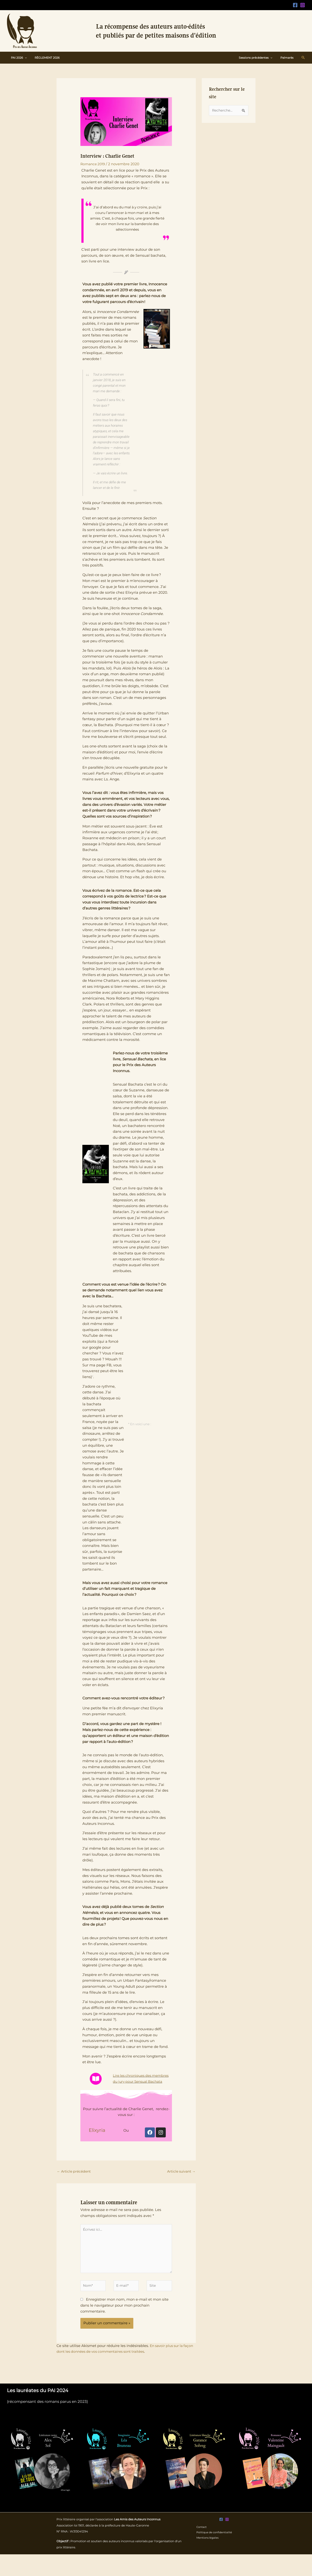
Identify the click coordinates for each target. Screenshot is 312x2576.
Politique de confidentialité (214, 2554)
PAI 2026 (17, 58)
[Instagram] (302, 5)
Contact (200, 2549)
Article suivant (180, 2188)
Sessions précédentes (259, 58)
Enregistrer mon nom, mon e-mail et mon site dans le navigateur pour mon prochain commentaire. (124, 2327)
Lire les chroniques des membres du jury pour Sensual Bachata (140, 2091)
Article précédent (75, 2188)
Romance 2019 (93, 164)
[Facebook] (295, 5)
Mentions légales (207, 2560)
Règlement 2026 (43, 57)
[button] (23, 58)
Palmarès (288, 57)
